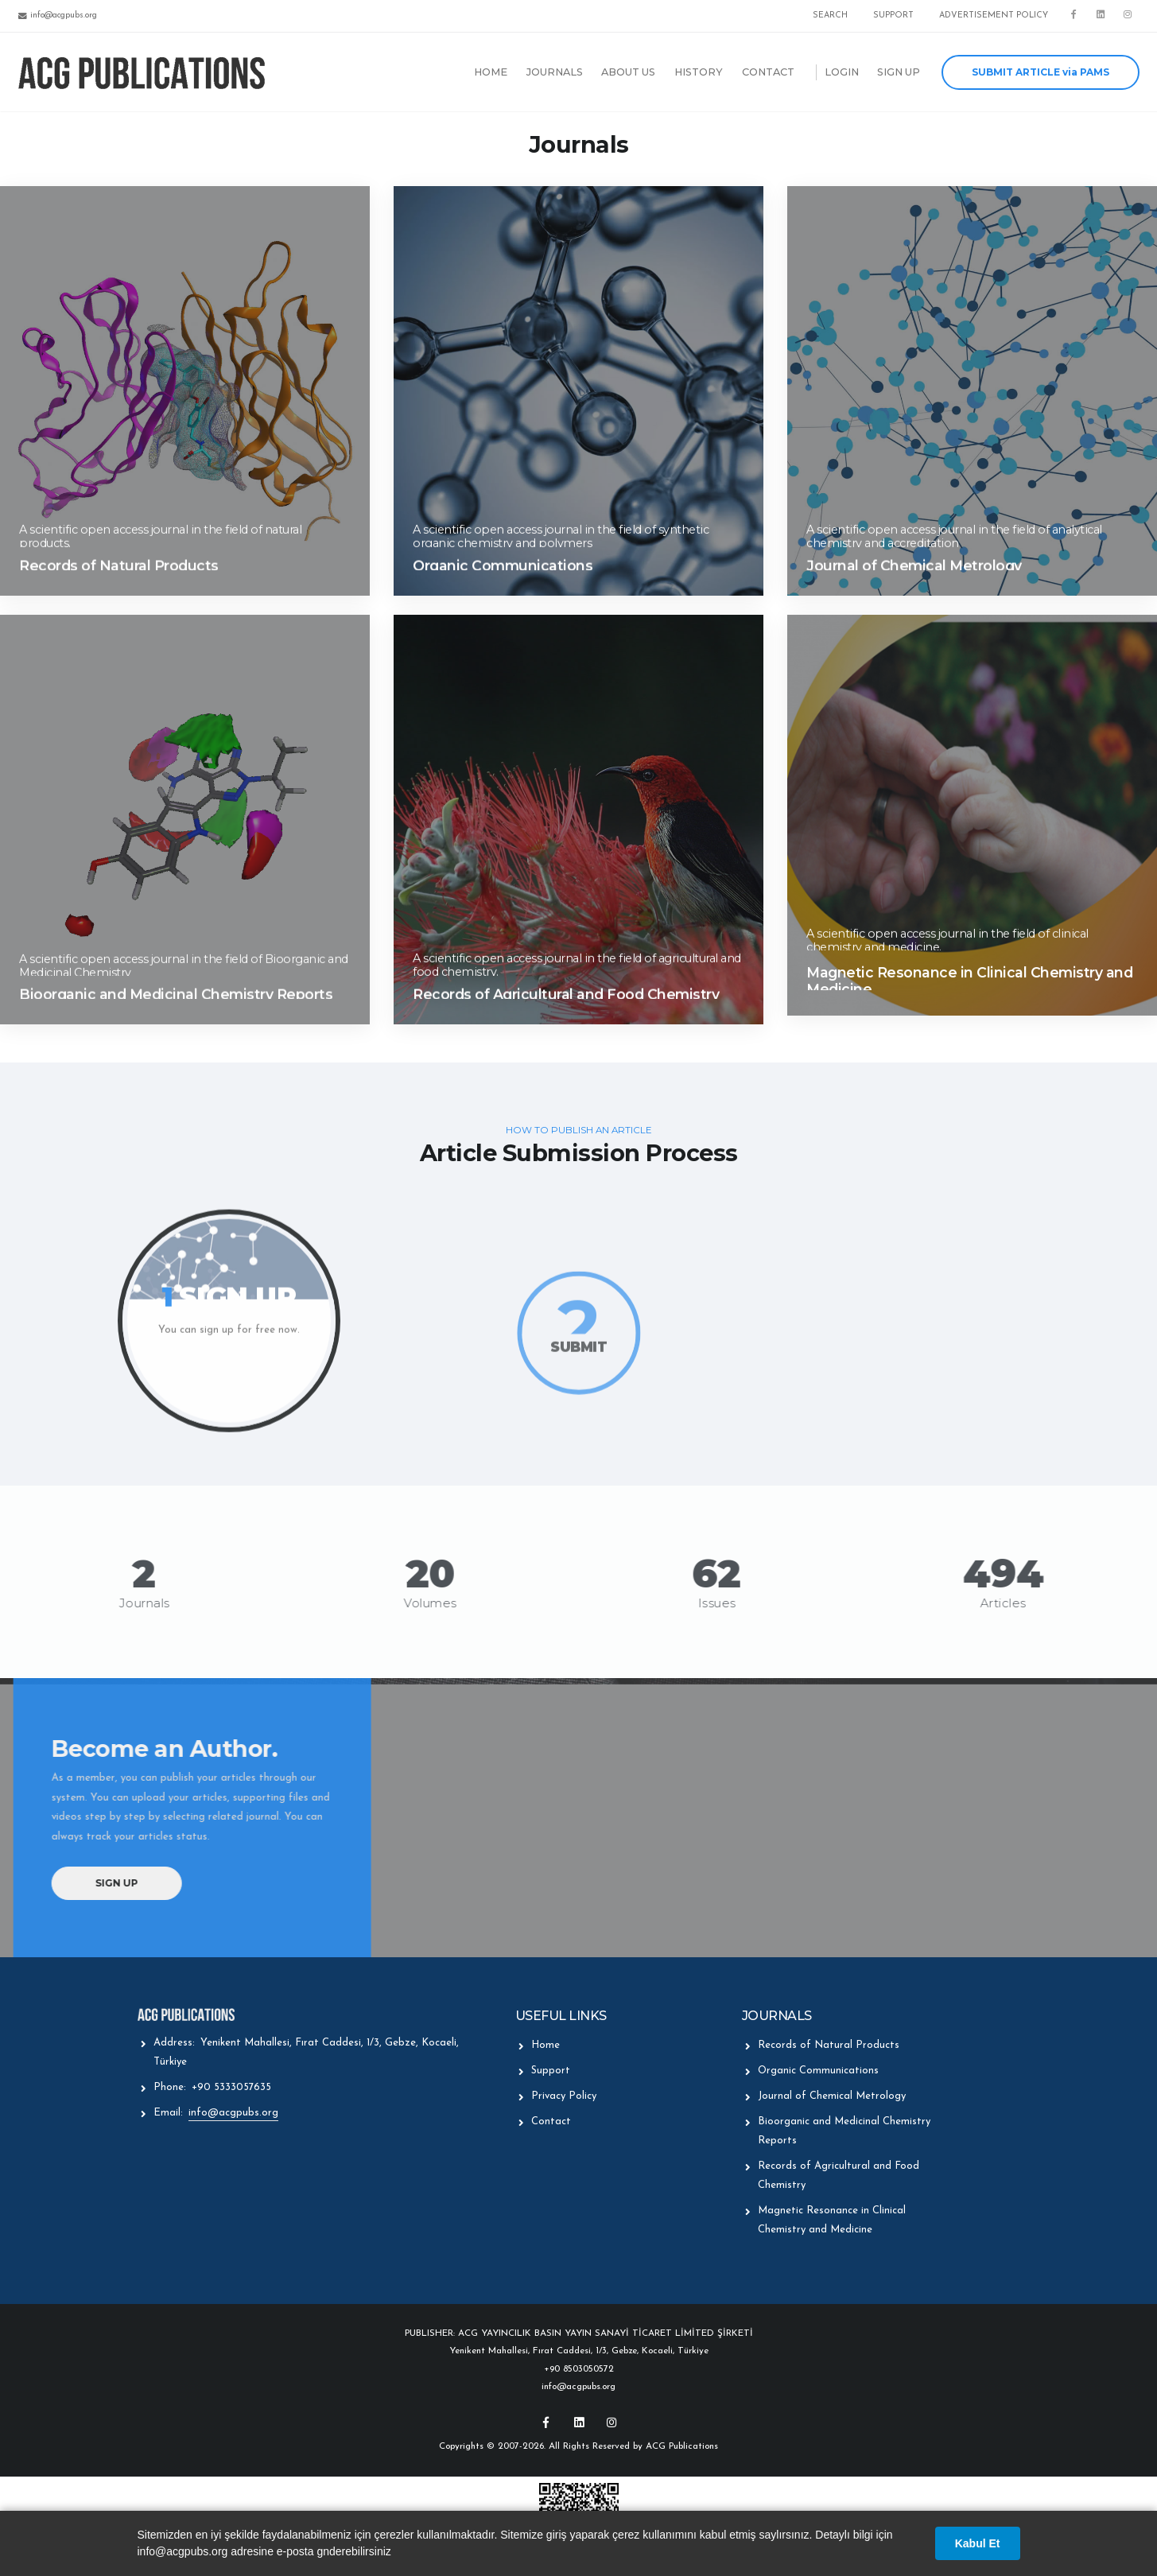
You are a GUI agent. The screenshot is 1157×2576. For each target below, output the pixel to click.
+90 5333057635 (231, 2087)
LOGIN (842, 72)
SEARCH (830, 15)
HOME (490, 72)
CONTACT (768, 72)
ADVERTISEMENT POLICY (993, 15)
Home (545, 2045)
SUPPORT (893, 15)
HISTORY (698, 72)
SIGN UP (898, 72)
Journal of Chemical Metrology (832, 2096)
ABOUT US (628, 72)
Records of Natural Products (828, 2045)
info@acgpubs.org (233, 2113)
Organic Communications (818, 2070)
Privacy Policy (563, 2096)
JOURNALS (554, 72)
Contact (551, 2121)
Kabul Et (977, 2543)
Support (550, 2070)
